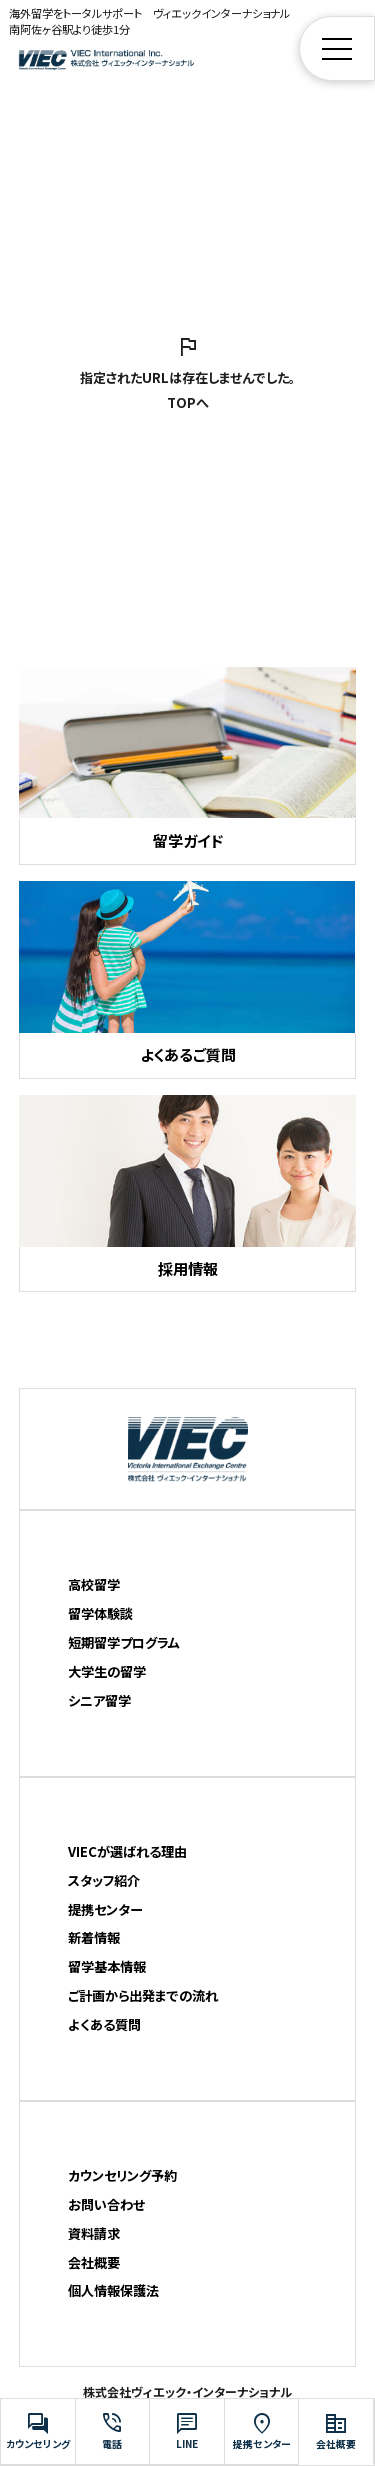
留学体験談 (100, 1613)
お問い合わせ (106, 2204)
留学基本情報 (107, 1966)
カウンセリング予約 (122, 2175)
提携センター (105, 1909)
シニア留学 (99, 1700)
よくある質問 (104, 2024)
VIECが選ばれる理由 (127, 1851)
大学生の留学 (107, 1671)
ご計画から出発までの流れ (143, 1995)
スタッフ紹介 (104, 1880)
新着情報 (94, 1937)
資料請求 (94, 2233)
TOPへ (188, 402)
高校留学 (94, 1584)
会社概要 (94, 2262)
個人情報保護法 (113, 2290)
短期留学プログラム (124, 1642)
